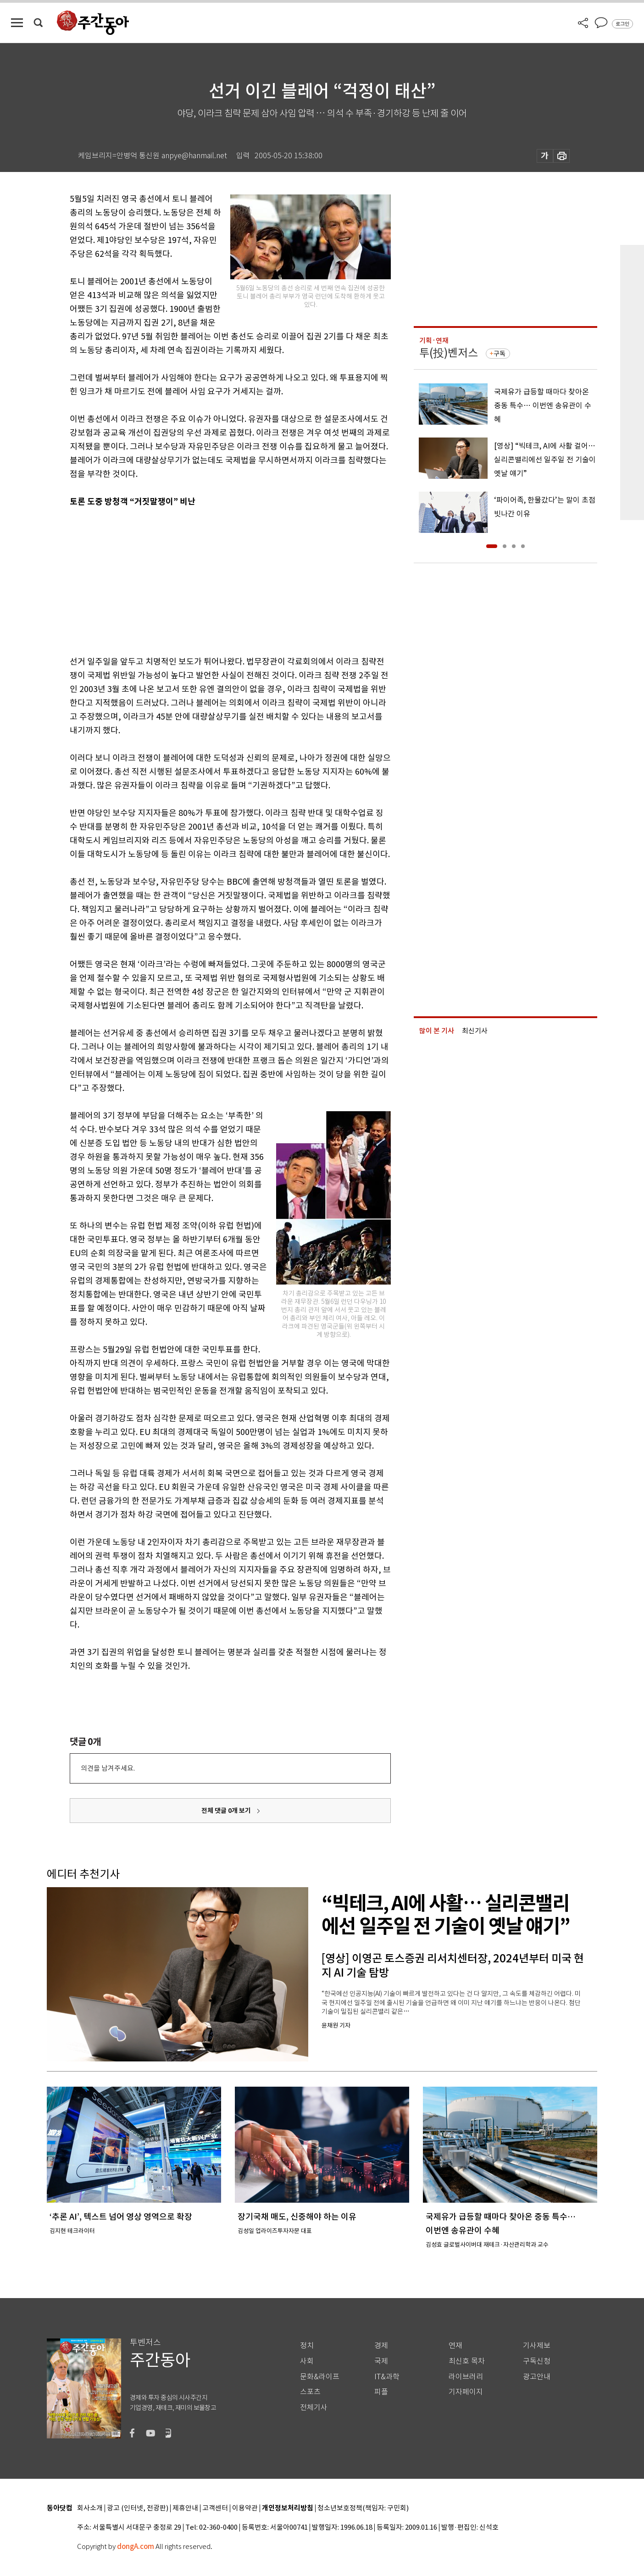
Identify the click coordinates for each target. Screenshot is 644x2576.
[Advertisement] (207, 579)
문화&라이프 (319, 2376)
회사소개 (90, 2508)
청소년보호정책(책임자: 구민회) (363, 2508)
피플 (381, 2392)
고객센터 (215, 2508)
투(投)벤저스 (448, 353)
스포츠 (310, 2392)
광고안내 (536, 2376)
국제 (381, 2361)
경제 (381, 2345)
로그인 (622, 24)
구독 (499, 353)
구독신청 (536, 2361)
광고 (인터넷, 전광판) (137, 2508)
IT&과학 (387, 2376)
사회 (307, 2361)
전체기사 (314, 2407)
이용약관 (245, 2508)
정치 (307, 2345)
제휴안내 (185, 2508)
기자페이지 (466, 2392)
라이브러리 (466, 2376)
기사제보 (536, 2345)
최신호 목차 (467, 2361)
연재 (455, 2345)
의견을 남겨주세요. (108, 1768)
